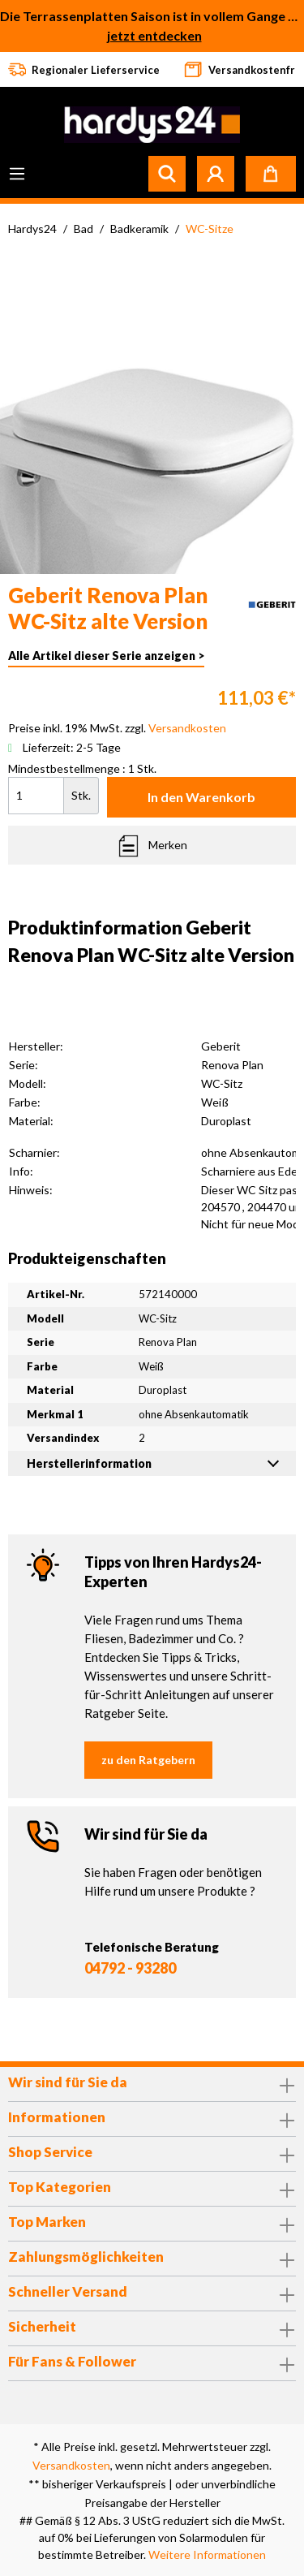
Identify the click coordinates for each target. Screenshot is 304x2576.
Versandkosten (71, 2465)
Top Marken (47, 2221)
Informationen (56, 2116)
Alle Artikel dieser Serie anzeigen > (106, 655)
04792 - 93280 (130, 1968)
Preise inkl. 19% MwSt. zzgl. (117, 728)
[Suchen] (167, 174)
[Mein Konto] (215, 174)
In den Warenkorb (201, 797)
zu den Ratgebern (148, 1760)
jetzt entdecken (154, 35)
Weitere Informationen (207, 2554)
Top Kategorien (59, 2186)
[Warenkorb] (271, 174)
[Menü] (17, 174)
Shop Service (50, 2151)
